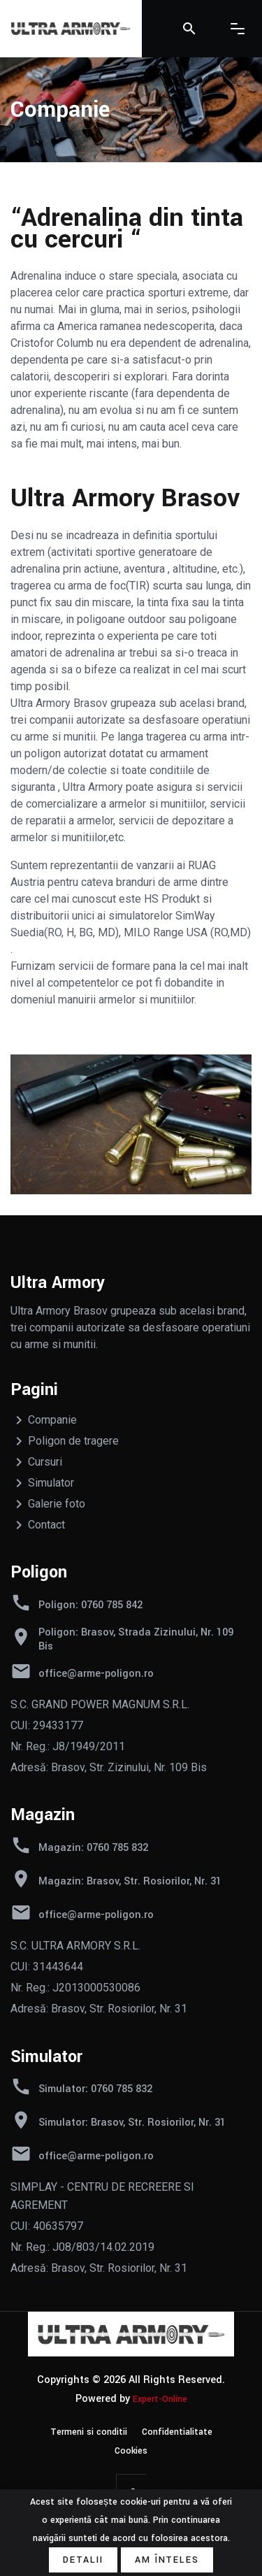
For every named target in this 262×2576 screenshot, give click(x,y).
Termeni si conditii (88, 2432)
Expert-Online (160, 2399)
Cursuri (45, 1461)
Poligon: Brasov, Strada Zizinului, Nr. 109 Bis (135, 1640)
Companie (52, 1419)
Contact (46, 1524)
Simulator (51, 1482)
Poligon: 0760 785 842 (90, 1605)
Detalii (83, 2560)
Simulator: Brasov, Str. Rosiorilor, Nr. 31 (132, 2123)
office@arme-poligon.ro (96, 1674)
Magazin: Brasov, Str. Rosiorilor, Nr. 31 (129, 1882)
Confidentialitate (177, 2432)
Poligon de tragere (73, 1440)
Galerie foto (56, 1503)
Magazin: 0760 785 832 (93, 1848)
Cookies (131, 2451)
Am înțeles (167, 2560)
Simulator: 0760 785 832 (95, 2089)
